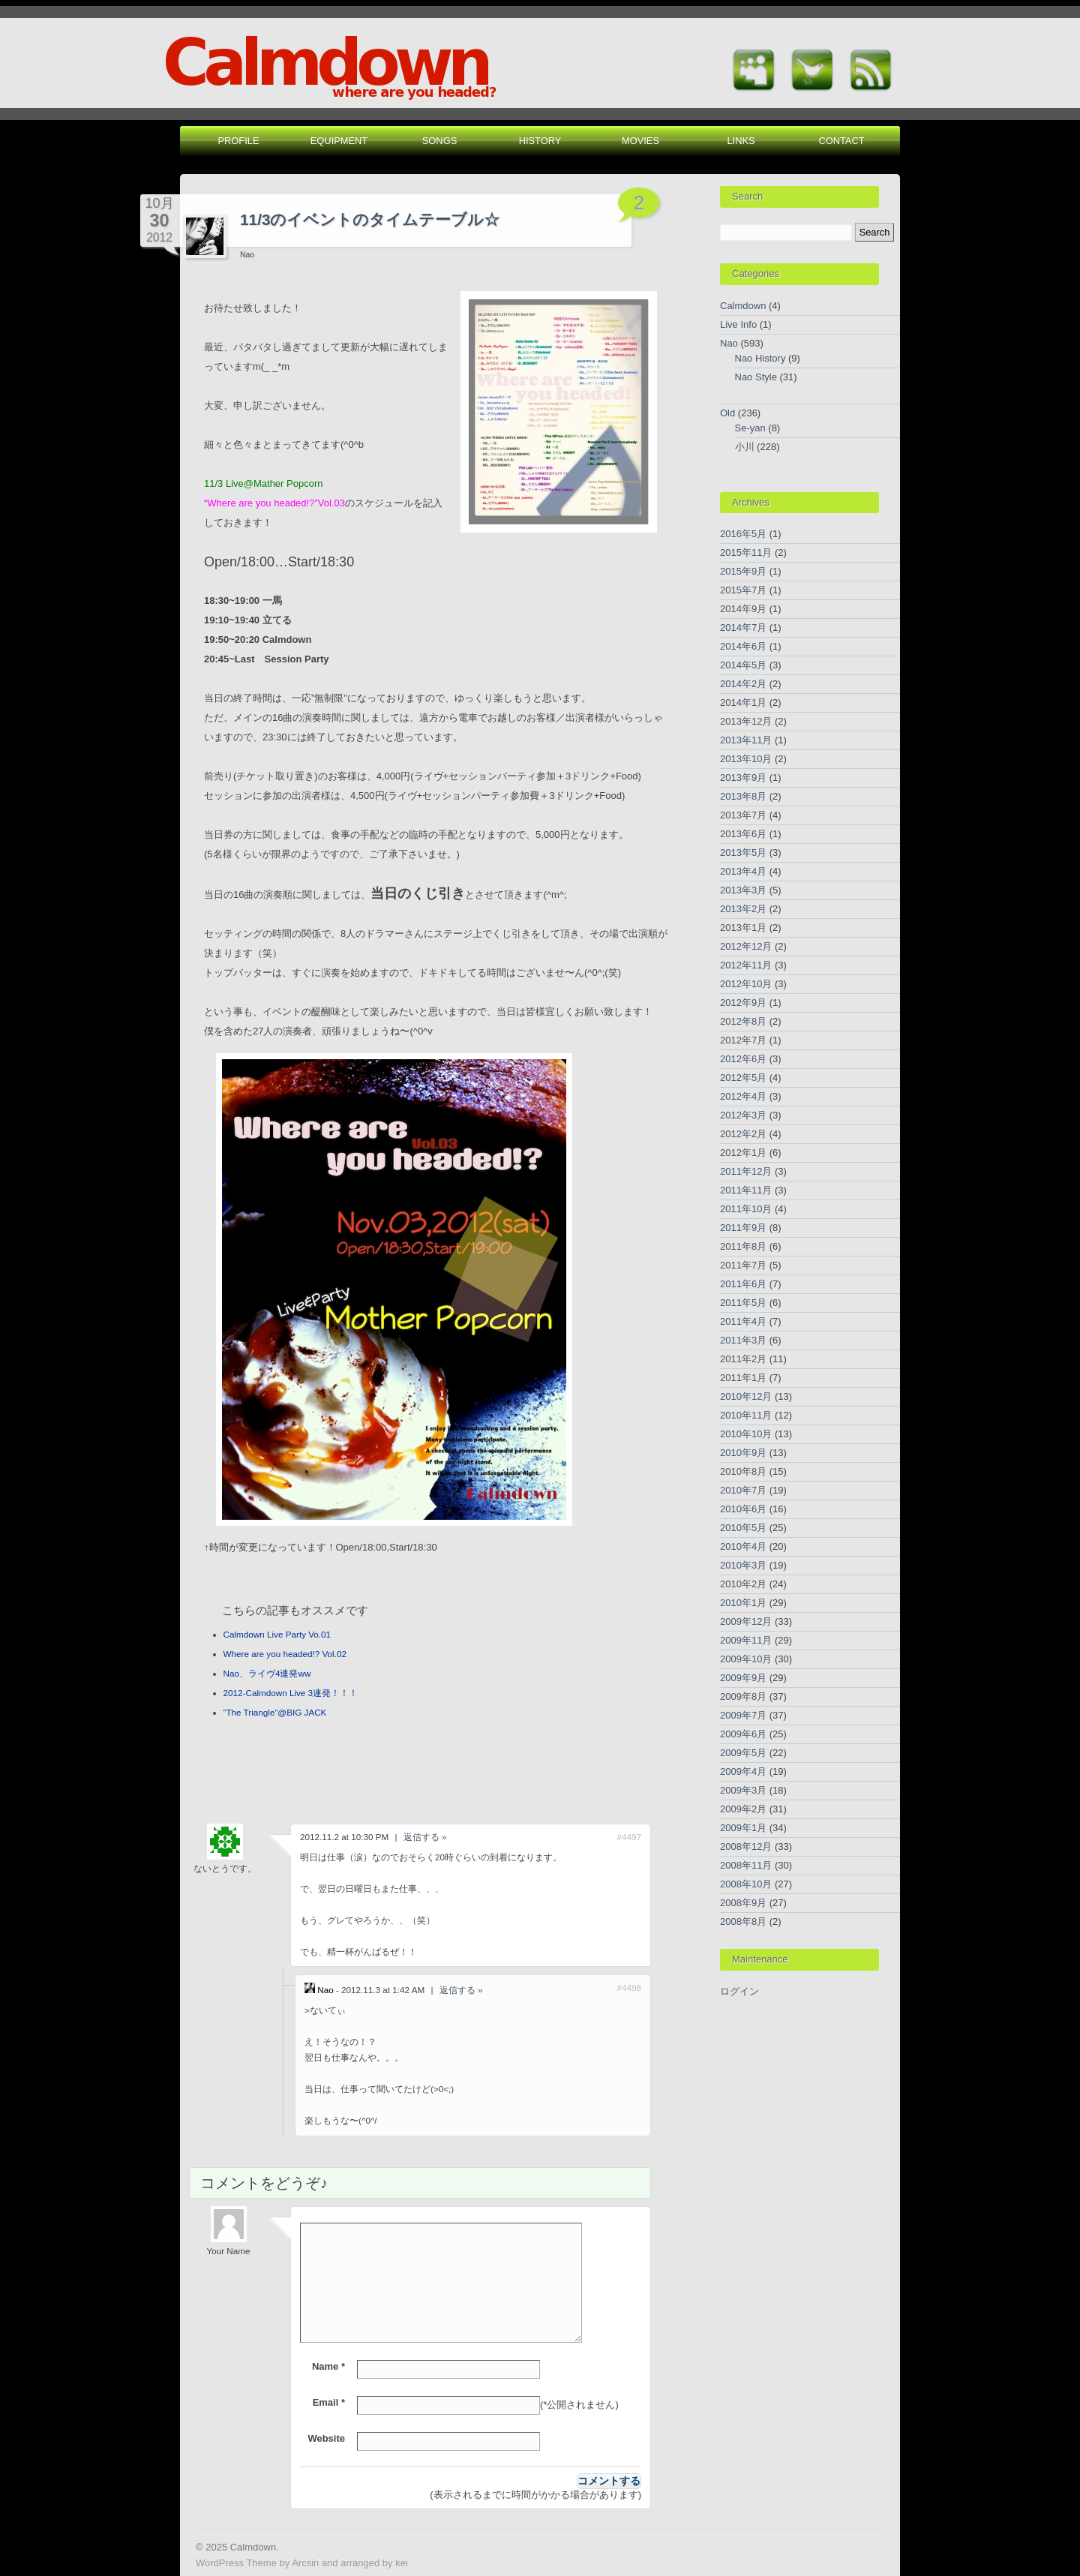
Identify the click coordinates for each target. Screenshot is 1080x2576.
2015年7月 (743, 590)
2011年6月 (743, 1284)
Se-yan (750, 428)
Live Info (738, 324)
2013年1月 (743, 927)
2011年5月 (743, 1302)
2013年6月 (743, 833)
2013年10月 (746, 758)
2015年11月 (746, 552)
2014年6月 (743, 646)
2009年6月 (743, 1734)
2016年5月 (743, 533)
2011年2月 (743, 1359)
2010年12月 (746, 1396)
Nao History (760, 358)
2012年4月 (743, 1096)
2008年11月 (746, 1865)
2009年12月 (746, 1621)
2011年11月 (746, 1190)
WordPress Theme (236, 2562)
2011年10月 (746, 1208)
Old (727, 413)
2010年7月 (743, 1490)
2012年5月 (743, 1077)
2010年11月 (746, 1415)
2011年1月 (743, 1377)
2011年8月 (743, 1246)
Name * (328, 2366)
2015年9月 (743, 571)
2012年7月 (743, 1040)
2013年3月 (743, 890)
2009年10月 (746, 1659)
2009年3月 (743, 1790)
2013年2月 (743, 908)
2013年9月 (743, 777)
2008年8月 (743, 1921)
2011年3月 (743, 1340)
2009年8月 (743, 1696)
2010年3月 (743, 1565)
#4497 (628, 1837)
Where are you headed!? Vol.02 (285, 1654)
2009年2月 (743, 1809)
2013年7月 (743, 815)
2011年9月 (743, 1227)
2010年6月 (743, 1509)
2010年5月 (743, 1527)
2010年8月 (743, 1471)
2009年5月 (743, 1752)
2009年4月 (743, 1771)
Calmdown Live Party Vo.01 (278, 1634)
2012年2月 (743, 1133)
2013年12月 (746, 721)
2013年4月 (743, 871)
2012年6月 (743, 1058)
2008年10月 (746, 1884)
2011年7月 (743, 1265)
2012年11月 (746, 965)
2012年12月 (746, 946)
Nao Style (756, 377)
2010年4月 (743, 1546)
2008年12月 (746, 1846)
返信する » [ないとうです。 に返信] (425, 1837)
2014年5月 (743, 665)
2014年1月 (743, 702)
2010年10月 (746, 1434)
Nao (247, 255)
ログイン (739, 1991)
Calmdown (743, 305)
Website (326, 2438)
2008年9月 (743, 1902)
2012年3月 (743, 1115)
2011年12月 (746, 1171)
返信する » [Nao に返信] (461, 1990)
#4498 (628, 1987)
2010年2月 (743, 1584)
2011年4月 (743, 1321)
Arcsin (305, 2562)
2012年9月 (743, 1002)
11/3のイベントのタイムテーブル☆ (370, 219)
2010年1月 (743, 1602)
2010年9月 (743, 1452)
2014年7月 (743, 627)
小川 (744, 446)
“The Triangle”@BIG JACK (275, 1712)
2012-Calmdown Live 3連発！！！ (291, 1693)
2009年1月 (743, 1827)
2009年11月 (746, 1640)
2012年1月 (743, 1152)
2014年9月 (743, 608)
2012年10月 (746, 983)
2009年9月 (743, 1677)
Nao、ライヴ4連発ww (267, 1673)
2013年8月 (743, 796)
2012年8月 (743, 1021)
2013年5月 (743, 852)
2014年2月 (743, 683)
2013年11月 (746, 740)
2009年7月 (743, 1715)
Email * (329, 2402)
